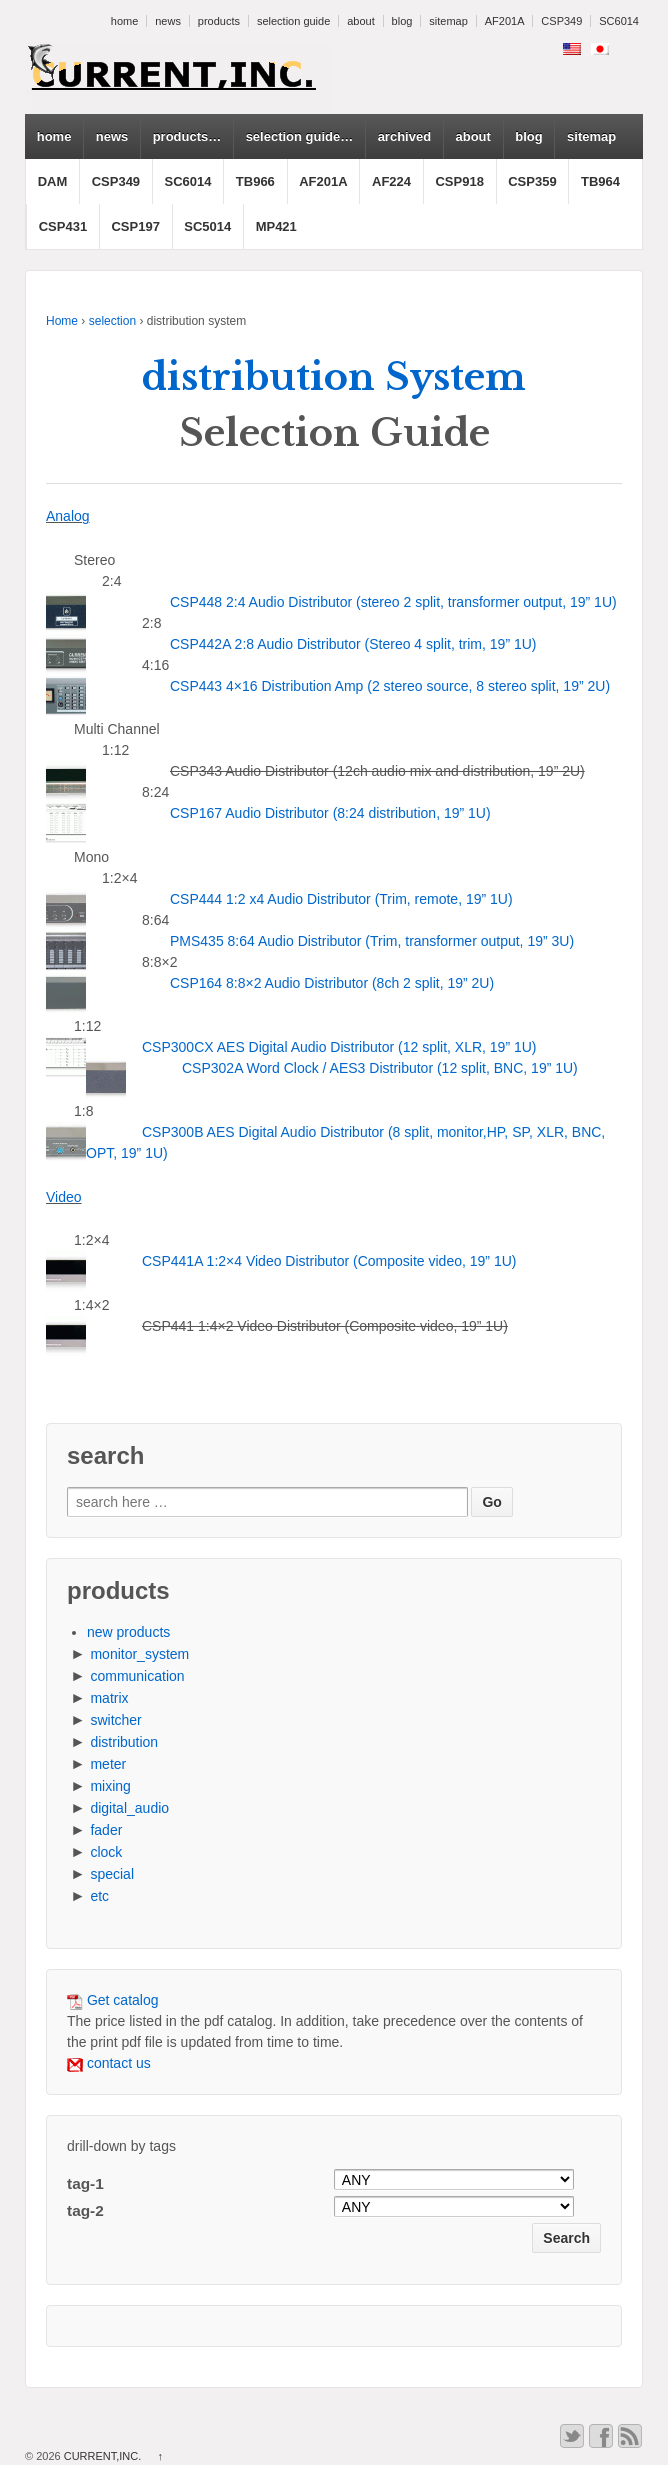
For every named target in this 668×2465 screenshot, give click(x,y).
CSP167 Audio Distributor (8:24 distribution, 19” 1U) (330, 813)
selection (112, 321)
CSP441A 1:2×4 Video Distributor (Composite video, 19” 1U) (329, 1261)
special (112, 1874)
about (361, 21)
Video (64, 1197)
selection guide (293, 21)
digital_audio (129, 1808)
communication (137, 1676)
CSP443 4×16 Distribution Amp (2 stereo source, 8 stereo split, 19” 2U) (390, 686)
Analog (68, 516)
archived (404, 136)
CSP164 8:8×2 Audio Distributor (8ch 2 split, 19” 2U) (332, 983)
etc (99, 1896)
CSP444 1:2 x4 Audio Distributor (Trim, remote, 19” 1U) (341, 899)
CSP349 (561, 21)
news (168, 21)
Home (62, 321)
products (219, 21)
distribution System (334, 377)
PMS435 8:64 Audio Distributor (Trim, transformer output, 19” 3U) (372, 941)
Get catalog (113, 2000)
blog (402, 21)
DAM (53, 181)
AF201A (505, 21)
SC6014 (619, 21)
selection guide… (300, 136)
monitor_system (139, 1654)
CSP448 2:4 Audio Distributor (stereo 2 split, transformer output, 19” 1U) (393, 602)
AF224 (391, 181)
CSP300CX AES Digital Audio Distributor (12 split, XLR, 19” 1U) (339, 1047)
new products (128, 1632)
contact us (109, 2063)
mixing (110, 1786)
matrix (109, 1698)
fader (106, 1830)
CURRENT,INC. (103, 2456)
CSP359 (532, 181)
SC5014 (207, 226)
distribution (124, 1742)
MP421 (276, 226)
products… (187, 136)
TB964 (600, 181)
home (125, 21)
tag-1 (85, 2183)
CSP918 (459, 181)
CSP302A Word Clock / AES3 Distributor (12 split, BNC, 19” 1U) (380, 1068)
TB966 (255, 181)
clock (106, 1852)
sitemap (448, 21)
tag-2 (85, 2210)
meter (108, 1764)
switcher (115, 1720)
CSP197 (135, 226)
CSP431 (63, 226)
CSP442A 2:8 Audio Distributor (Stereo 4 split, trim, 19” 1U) (353, 644)
